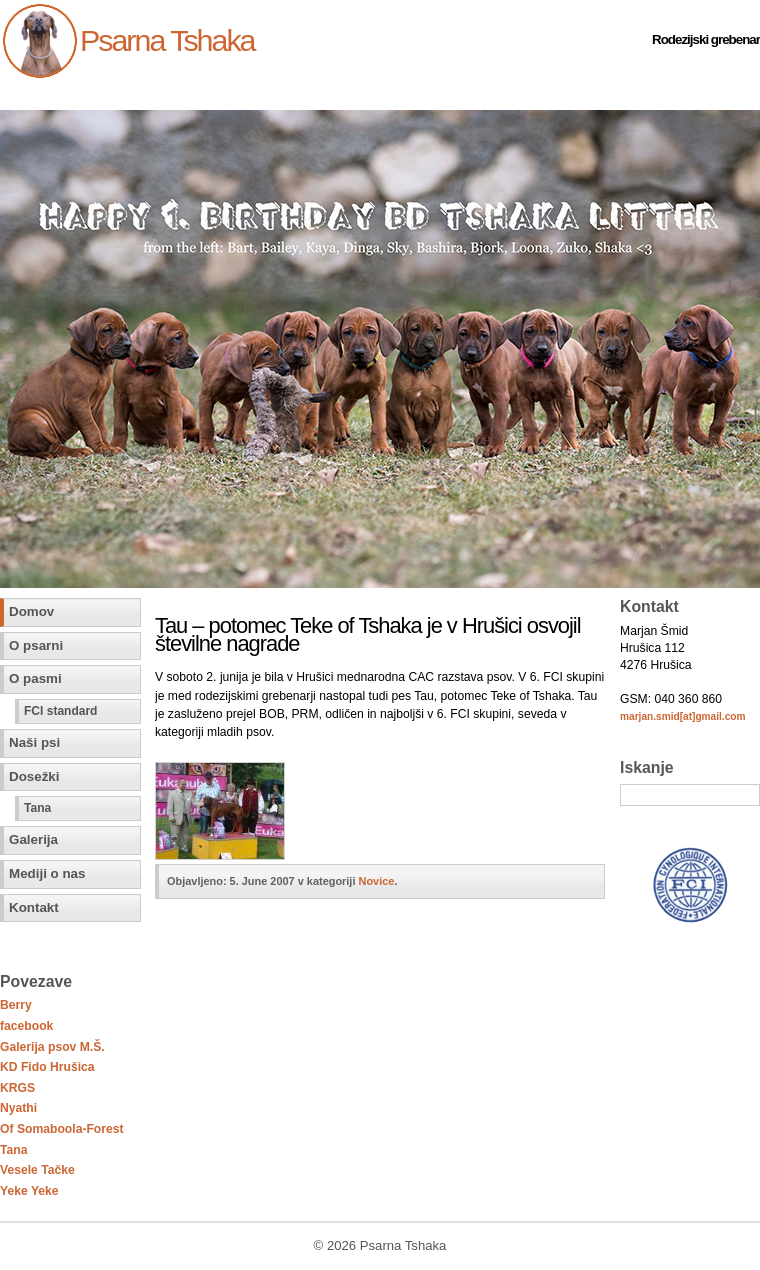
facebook (26, 1026)
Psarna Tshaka (167, 40)
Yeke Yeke (29, 1191)
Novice (377, 881)
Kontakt (34, 907)
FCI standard (60, 711)
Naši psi (34, 742)
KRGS (17, 1088)
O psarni (36, 645)
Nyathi (18, 1108)
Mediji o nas (47, 873)
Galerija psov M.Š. (52, 1047)
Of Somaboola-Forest (62, 1129)
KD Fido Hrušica (47, 1067)
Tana (37, 808)
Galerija (33, 839)
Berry (16, 1005)
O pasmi (35, 678)
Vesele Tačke (37, 1170)
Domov (31, 611)
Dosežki (34, 776)
